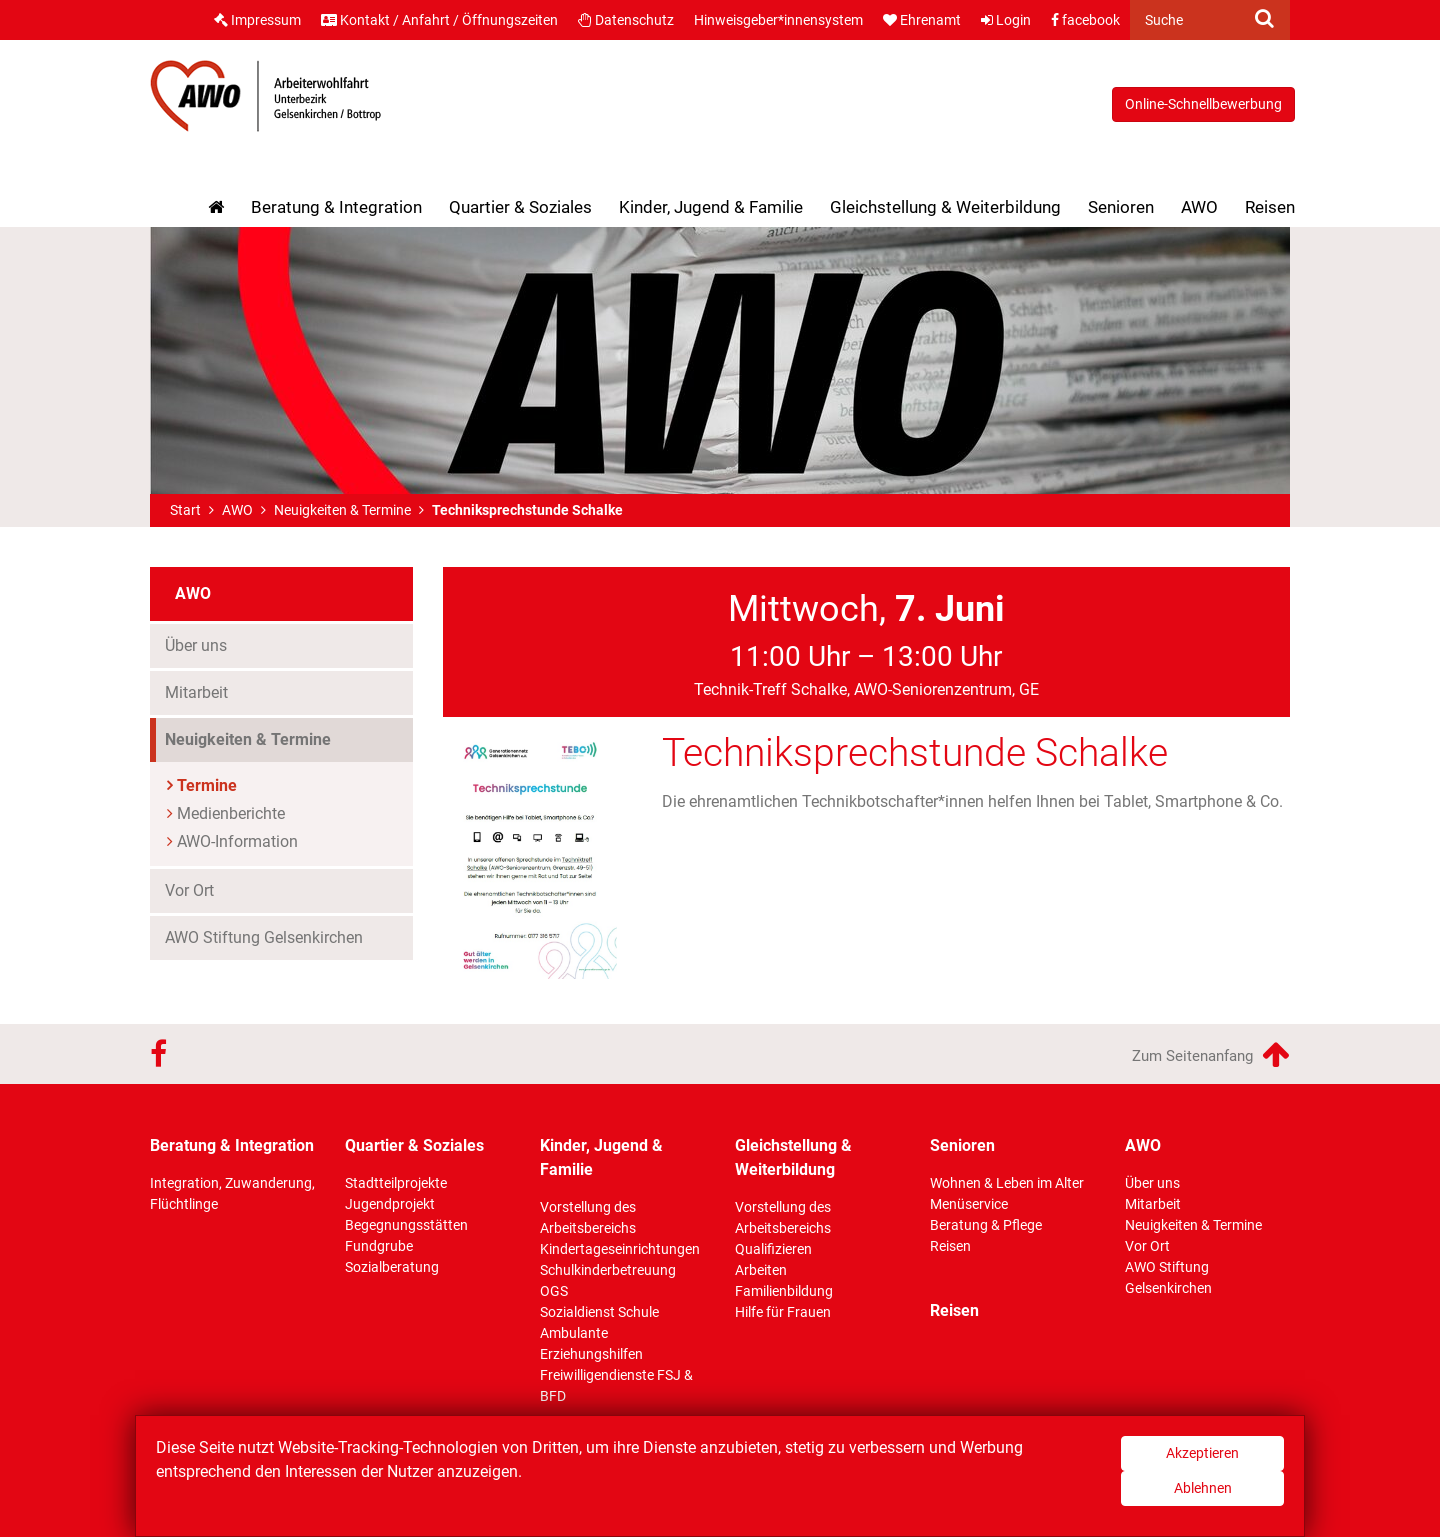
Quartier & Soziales (520, 207)
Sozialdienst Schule (599, 1312)
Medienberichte (231, 813)
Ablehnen (1203, 1488)
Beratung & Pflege (986, 1225)
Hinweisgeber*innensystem (778, 20)
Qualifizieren (773, 1249)
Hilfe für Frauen (783, 1312)
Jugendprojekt (390, 1204)
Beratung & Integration (336, 207)
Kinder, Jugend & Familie (711, 207)
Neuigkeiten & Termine (342, 510)
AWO (1199, 207)
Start (185, 510)
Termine (207, 785)
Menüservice (969, 1204)
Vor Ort (189, 890)
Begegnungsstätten (406, 1225)
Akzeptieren (1202, 1453)
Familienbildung (784, 1291)
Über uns (196, 645)
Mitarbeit (196, 692)
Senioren (1121, 207)
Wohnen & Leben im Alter (1007, 1183)
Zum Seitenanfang (1211, 1054)
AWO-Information (237, 841)
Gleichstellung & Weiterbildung (945, 207)
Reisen (1270, 207)
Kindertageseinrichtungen (620, 1249)
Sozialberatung (392, 1267)
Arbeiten (761, 1270)
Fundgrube (379, 1246)
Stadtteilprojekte (396, 1183)
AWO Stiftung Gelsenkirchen (264, 937)
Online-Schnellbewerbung (1203, 104)
